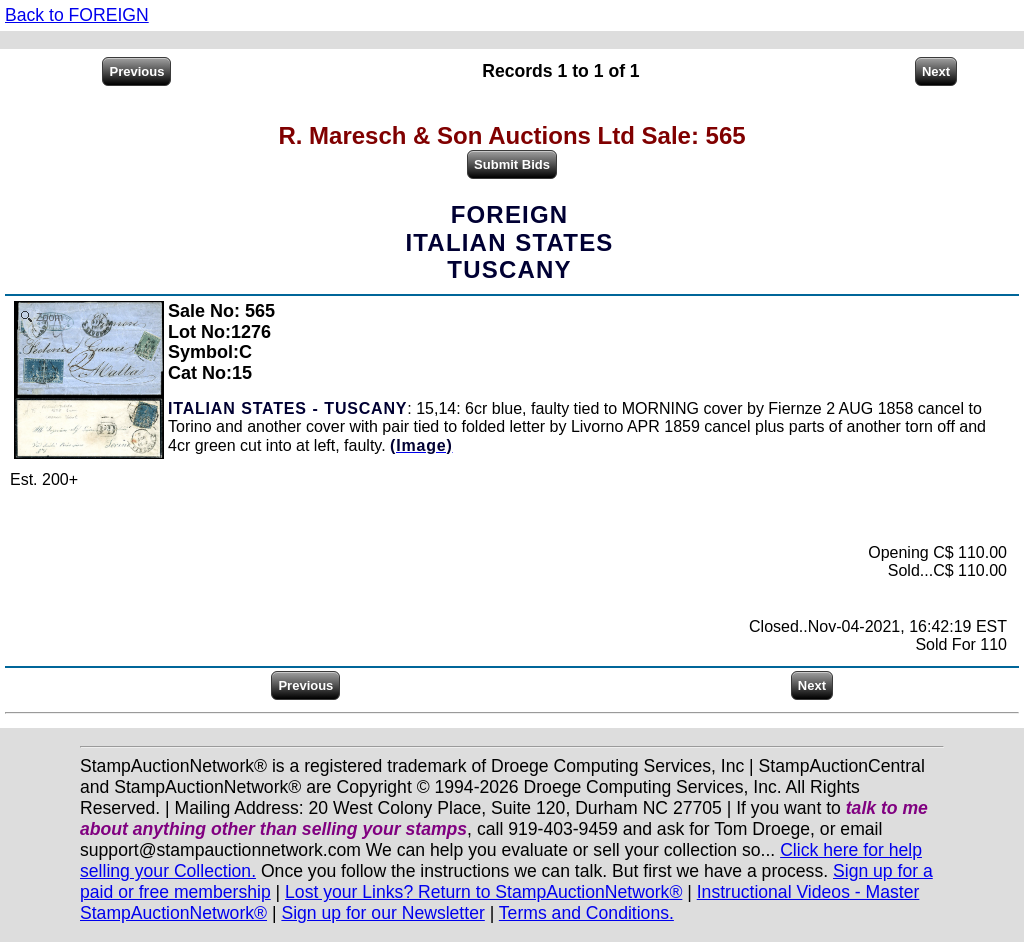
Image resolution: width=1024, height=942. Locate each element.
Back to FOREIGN (77, 15)
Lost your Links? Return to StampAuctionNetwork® (483, 892)
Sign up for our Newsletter (382, 913)
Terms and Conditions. (586, 913)
